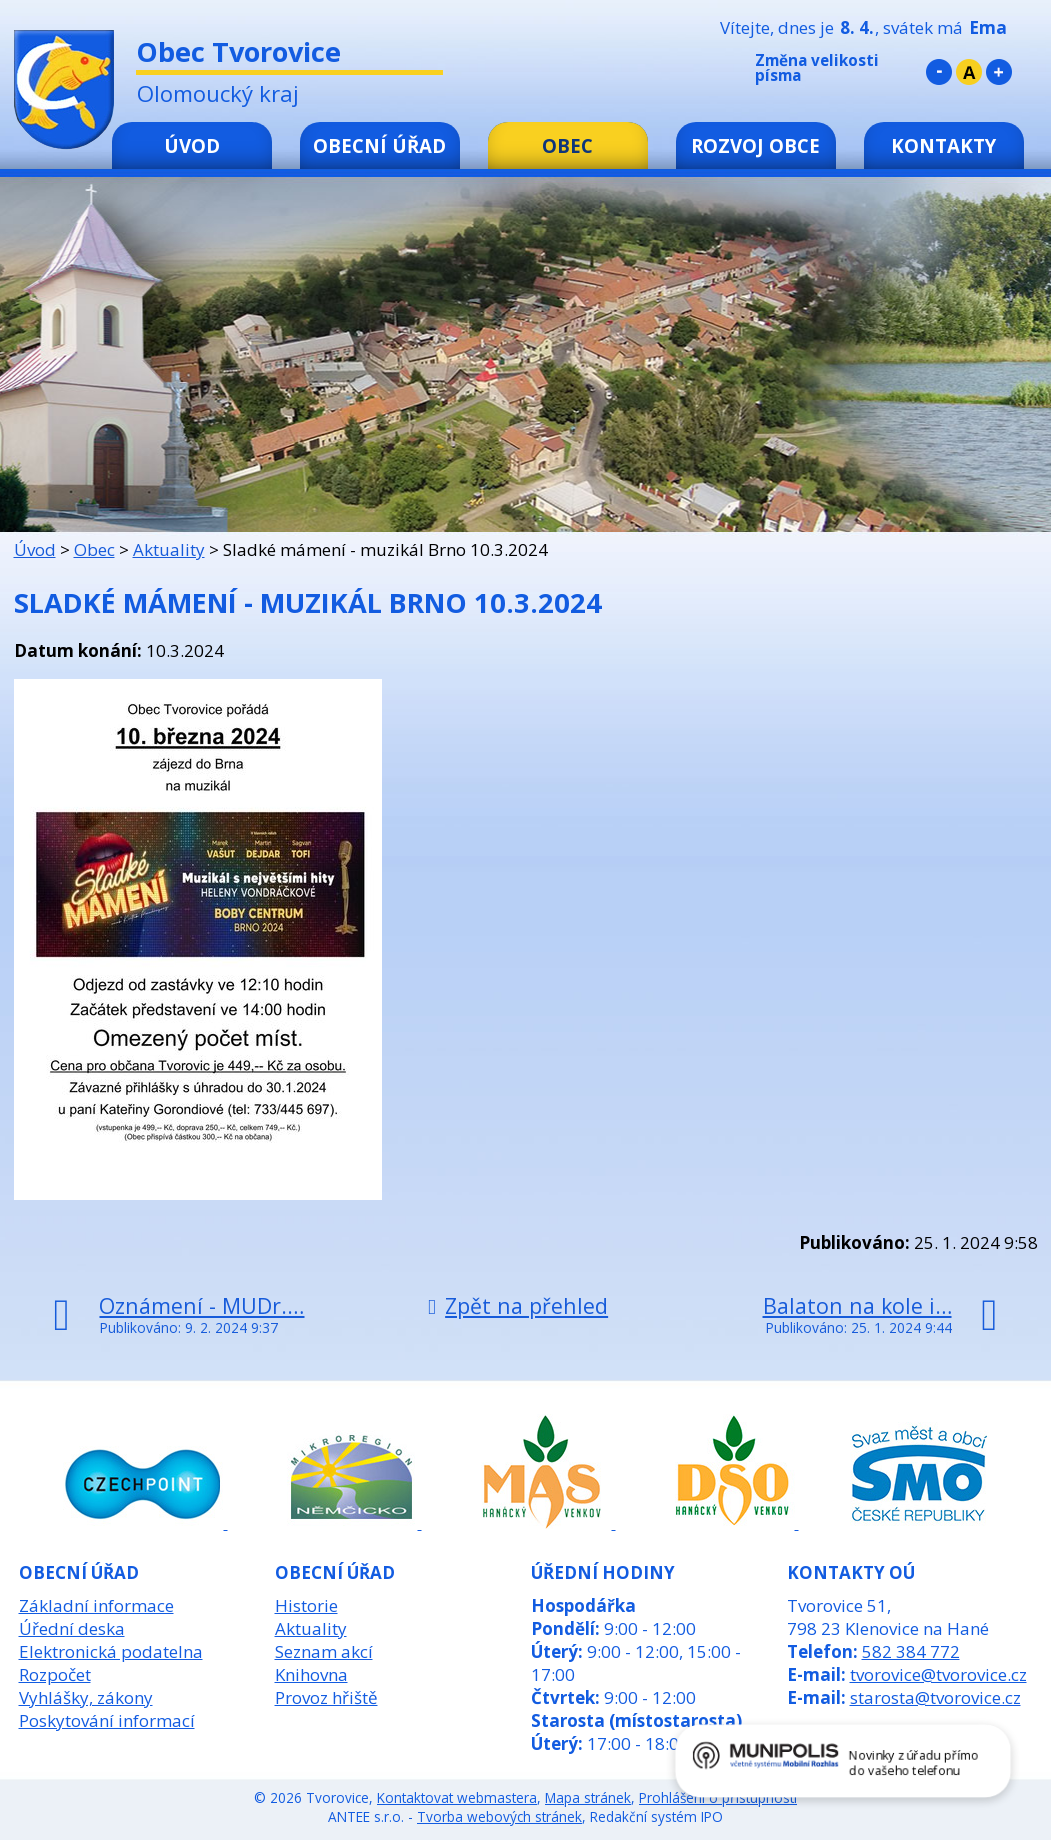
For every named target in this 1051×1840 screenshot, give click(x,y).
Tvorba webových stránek (499, 1816)
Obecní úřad (379, 145)
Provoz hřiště (326, 1697)
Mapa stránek (588, 1797)
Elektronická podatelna (111, 1651)
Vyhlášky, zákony (86, 1697)
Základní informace (96, 1605)
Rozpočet (55, 1674)
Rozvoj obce (755, 145)
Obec (567, 145)
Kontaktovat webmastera (457, 1797)
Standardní (969, 72)
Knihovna (311, 1674)
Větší (999, 72)
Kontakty (943, 145)
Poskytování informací (107, 1720)
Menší (939, 72)
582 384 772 (911, 1651)
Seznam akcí (324, 1651)
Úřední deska (72, 1628)
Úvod (192, 145)
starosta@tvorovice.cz (935, 1697)
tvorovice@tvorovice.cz (938, 1674)
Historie (306, 1605)
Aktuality (169, 549)
